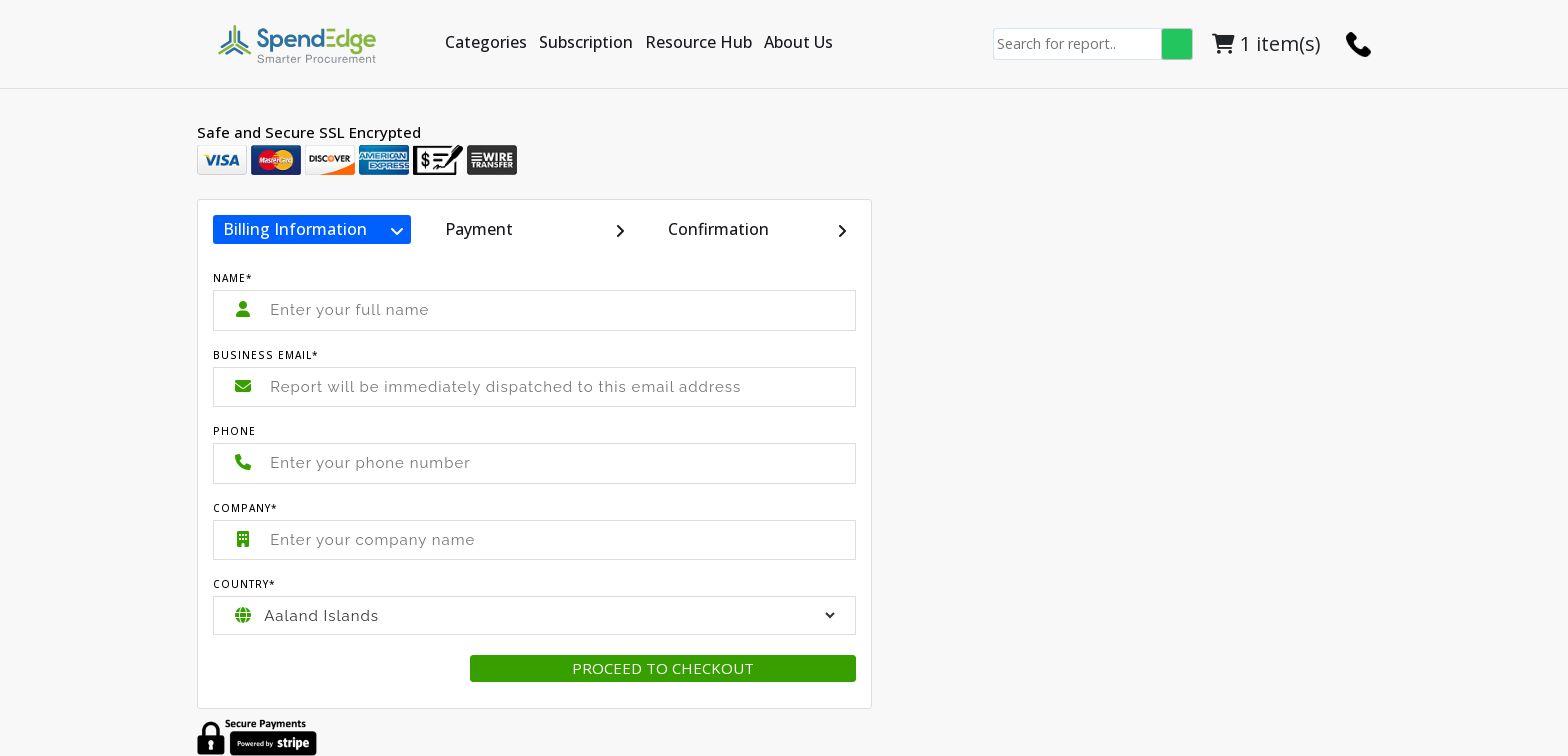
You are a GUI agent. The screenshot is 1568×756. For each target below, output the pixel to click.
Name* (233, 278)
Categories (486, 42)
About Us (798, 42)
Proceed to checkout (663, 668)
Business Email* (266, 355)
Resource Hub (698, 42)
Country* (244, 584)
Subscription (586, 42)
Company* (245, 508)
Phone (234, 431)
